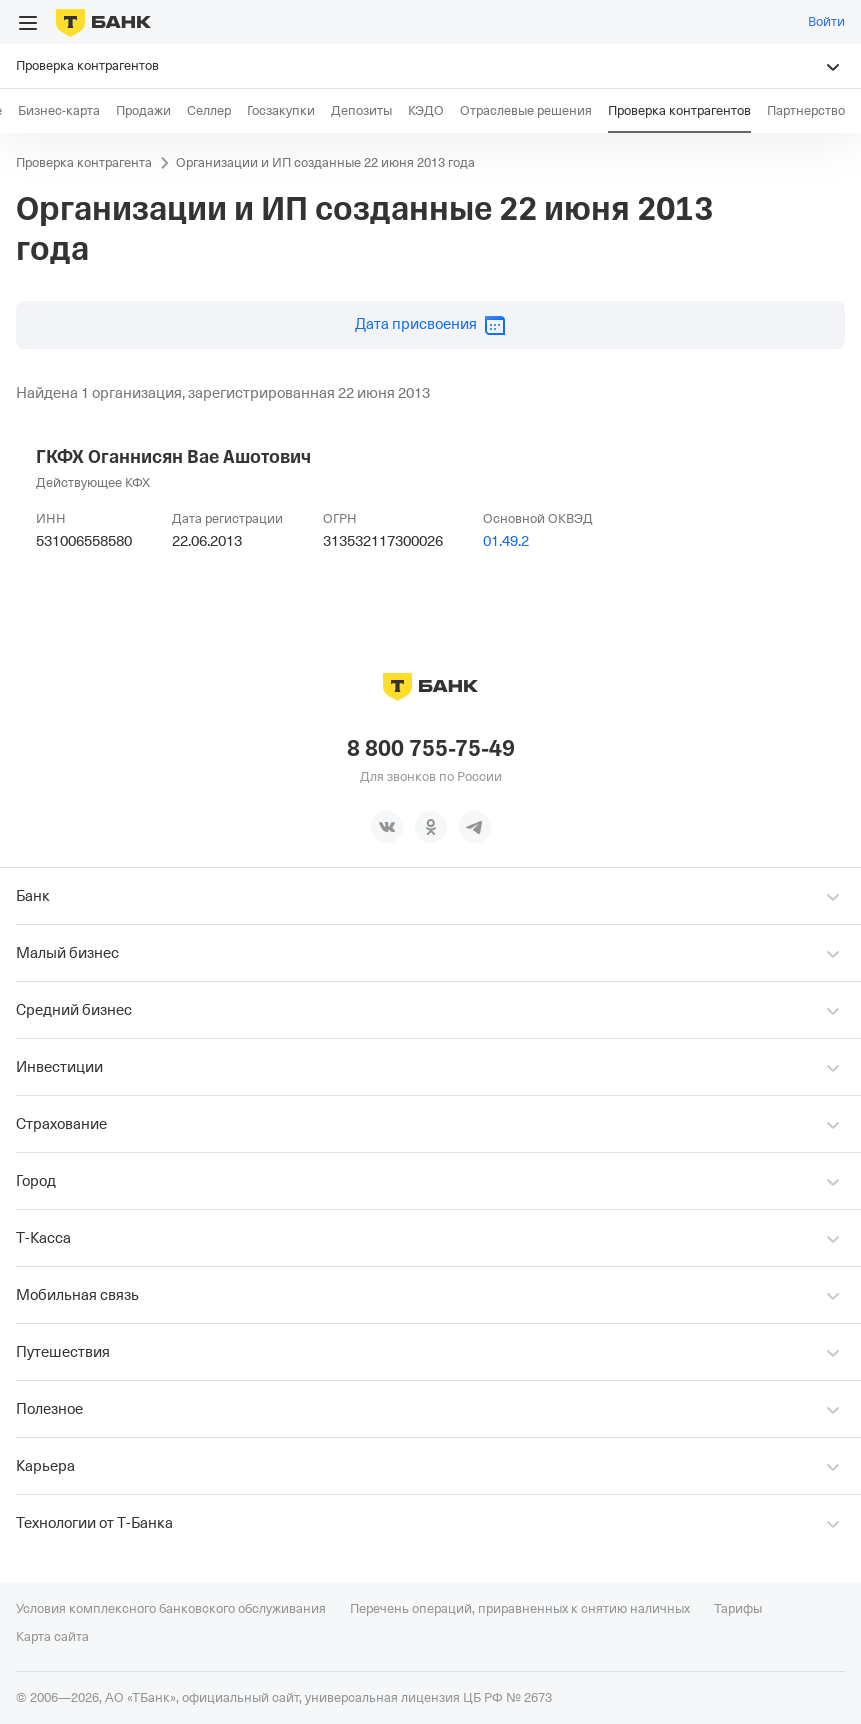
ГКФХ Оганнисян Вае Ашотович (173, 457)
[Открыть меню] (28, 23)
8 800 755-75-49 (431, 749)
